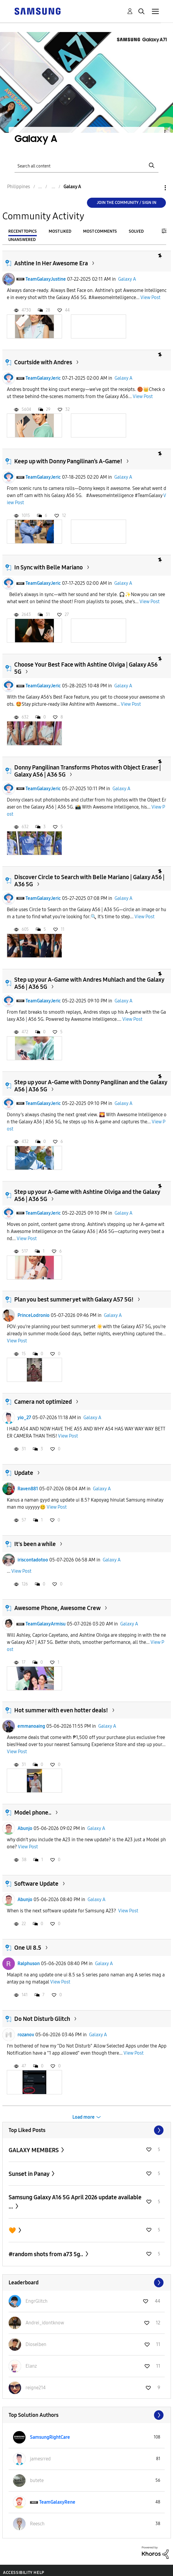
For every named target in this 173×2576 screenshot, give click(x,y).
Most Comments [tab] (100, 231)
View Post (150, 297)
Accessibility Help (23, 2572)
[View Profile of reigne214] (36, 2387)
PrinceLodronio (34, 1315)
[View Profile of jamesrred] (40, 2459)
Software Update (36, 1883)
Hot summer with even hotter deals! (61, 1710)
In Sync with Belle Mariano (48, 567)
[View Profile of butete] (37, 2480)
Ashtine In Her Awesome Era (51, 263)
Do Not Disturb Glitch (42, 2018)
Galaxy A (127, 279)
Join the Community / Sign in (126, 202)
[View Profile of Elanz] (31, 2366)
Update (23, 1472)
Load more (83, 2117)
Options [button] (155, 187)
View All (87, 2130)
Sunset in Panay (29, 2173)
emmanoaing (31, 1726)
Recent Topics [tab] (22, 231)
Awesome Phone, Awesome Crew (57, 1608)
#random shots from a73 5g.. (46, 2254)
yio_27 (24, 1417)
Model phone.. (32, 1812)
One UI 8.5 (27, 1947)
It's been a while (35, 1543)
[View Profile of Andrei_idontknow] (45, 2323)
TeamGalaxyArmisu (46, 1624)
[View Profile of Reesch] (37, 2524)
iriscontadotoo (33, 1560)
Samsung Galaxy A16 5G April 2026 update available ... (75, 2202)
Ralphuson (29, 1963)
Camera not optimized (43, 1401)
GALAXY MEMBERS (34, 2150)
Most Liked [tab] (60, 231)
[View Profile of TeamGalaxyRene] (57, 2502)
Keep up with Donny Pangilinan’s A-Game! (68, 461)
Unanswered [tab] (22, 239)
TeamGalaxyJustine (46, 279)
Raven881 (28, 1488)
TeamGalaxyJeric (43, 378)
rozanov (26, 2034)
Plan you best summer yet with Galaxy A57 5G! (74, 1299)
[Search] (86, 166)
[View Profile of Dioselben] (36, 2344)
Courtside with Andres (43, 362)
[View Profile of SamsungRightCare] (50, 2437)
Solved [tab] (136, 231)
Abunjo (25, 1828)
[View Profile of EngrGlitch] (36, 2301)
